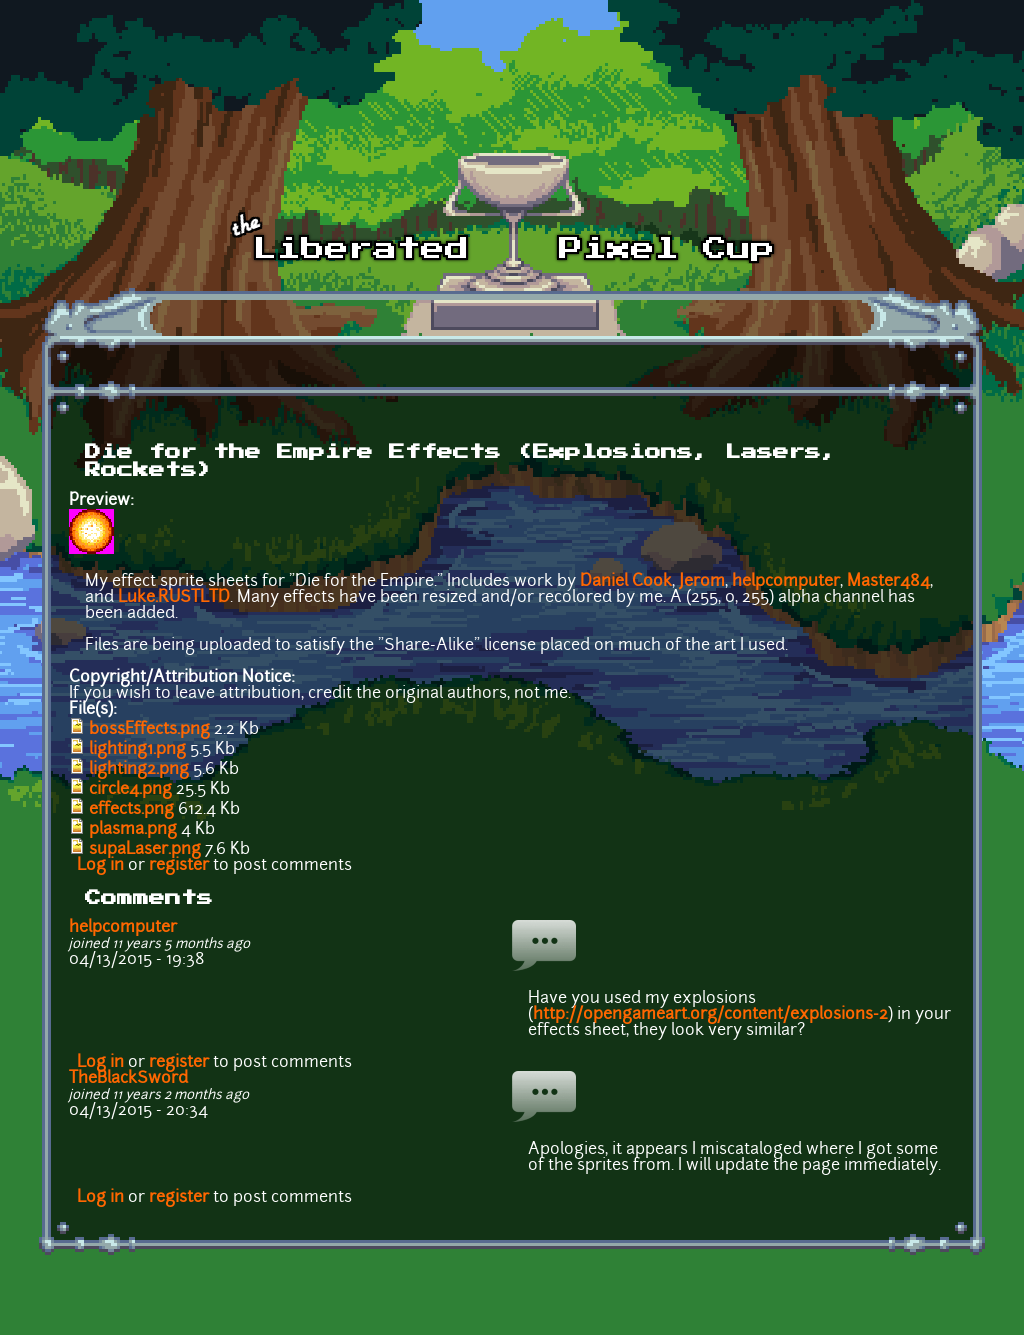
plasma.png (133, 830)
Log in (100, 866)
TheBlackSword (128, 1079)
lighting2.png (139, 770)
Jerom (702, 582)
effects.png (131, 810)
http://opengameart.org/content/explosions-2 (710, 1015)
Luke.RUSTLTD (174, 598)
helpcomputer (786, 582)
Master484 (888, 582)
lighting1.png (137, 750)
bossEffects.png (149, 730)
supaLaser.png (145, 850)
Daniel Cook (626, 582)
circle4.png (130, 790)
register (179, 866)
